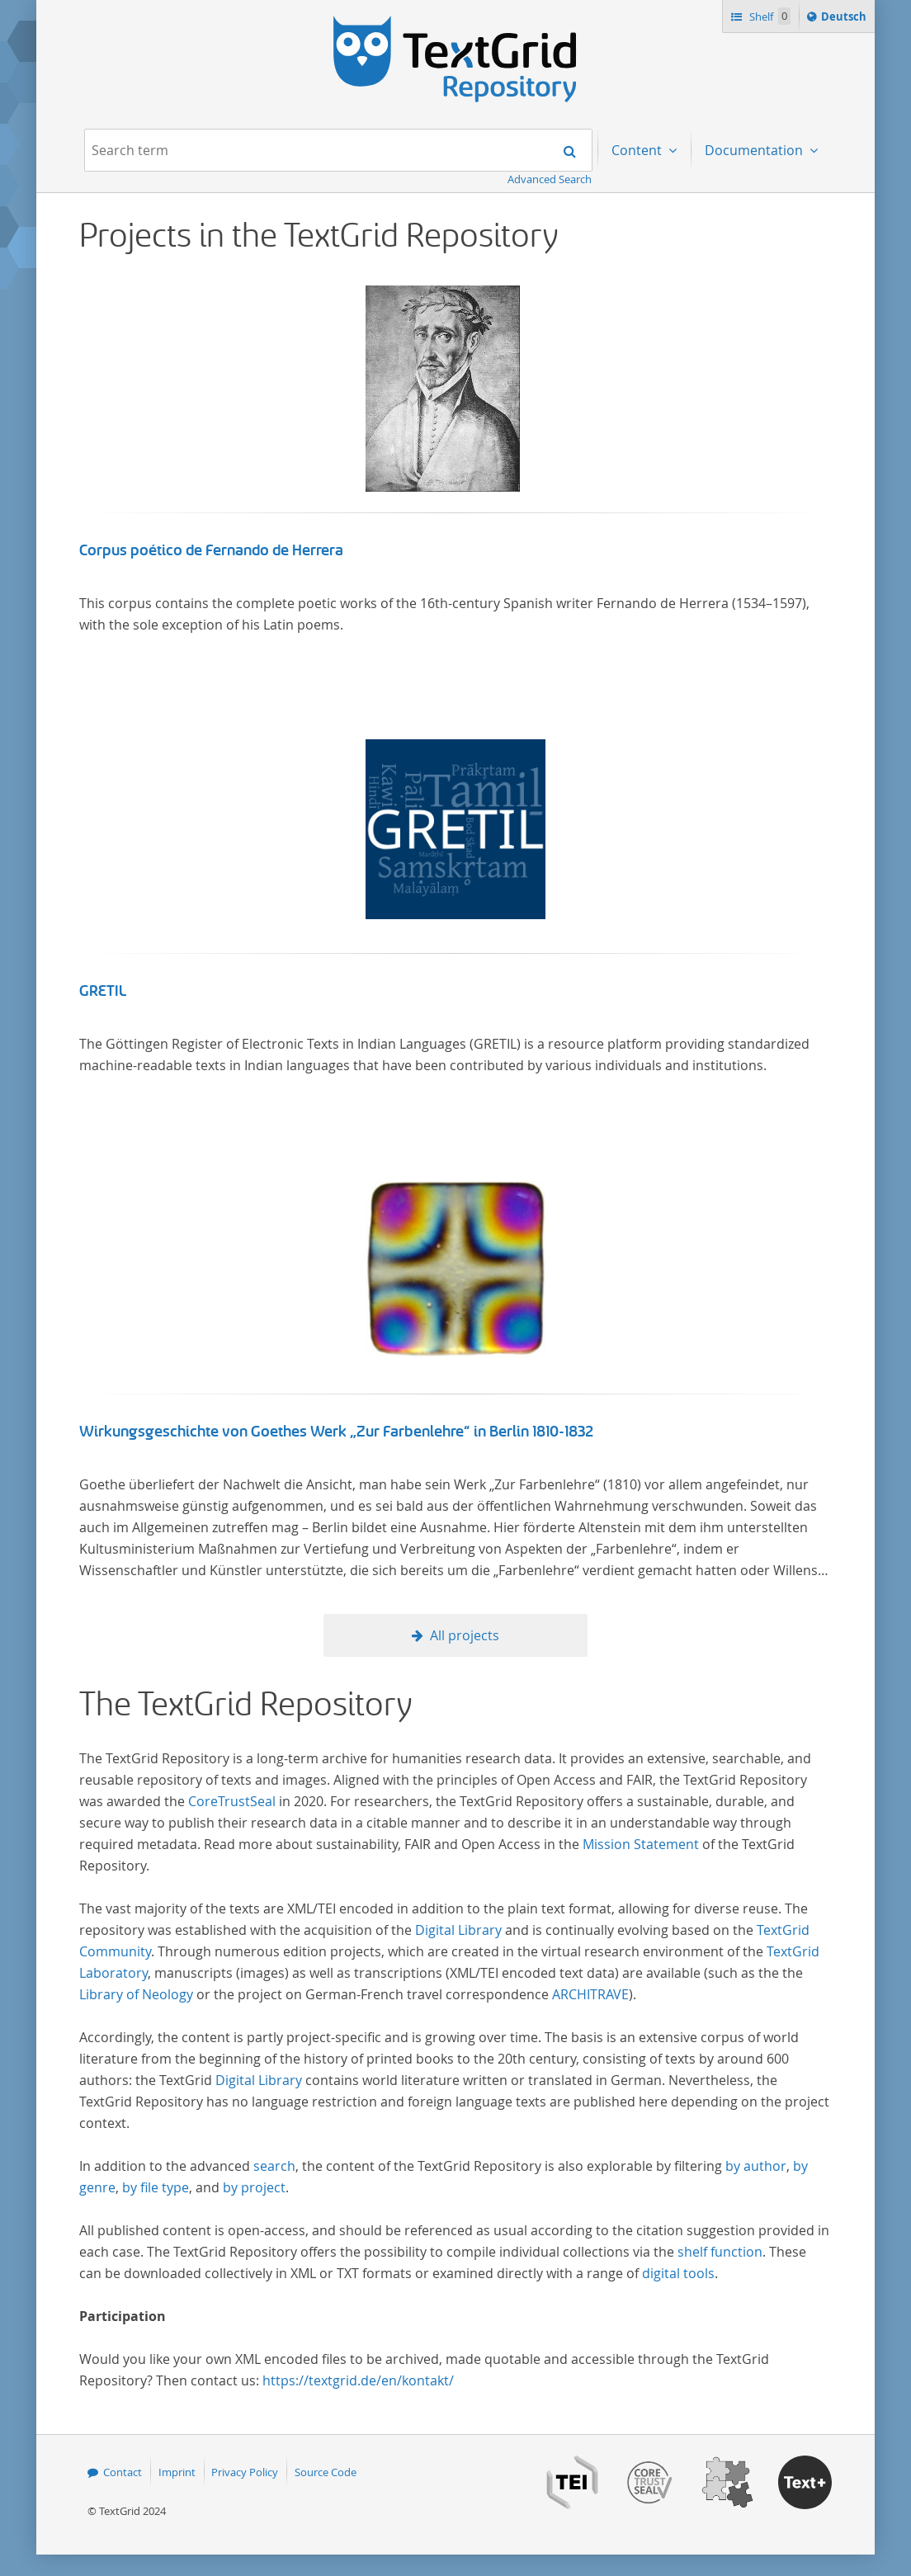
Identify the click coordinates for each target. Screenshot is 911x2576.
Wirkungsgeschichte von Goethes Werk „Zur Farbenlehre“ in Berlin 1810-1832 (336, 1431)
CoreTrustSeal (232, 1801)
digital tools (678, 2273)
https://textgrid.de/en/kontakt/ (358, 2380)
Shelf (769, 16)
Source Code (325, 2472)
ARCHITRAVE (590, 1994)
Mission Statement (641, 1844)
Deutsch (845, 19)
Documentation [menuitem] (755, 150)
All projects (464, 1635)
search (274, 2166)
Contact (122, 2472)
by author (755, 2166)
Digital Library (458, 1930)
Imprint (177, 2472)
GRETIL (102, 991)
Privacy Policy (244, 2472)
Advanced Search (549, 179)
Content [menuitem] (638, 150)
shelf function (719, 2252)
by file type (155, 2187)
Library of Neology (136, 1994)
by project (254, 2187)
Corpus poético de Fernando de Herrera (211, 550)
